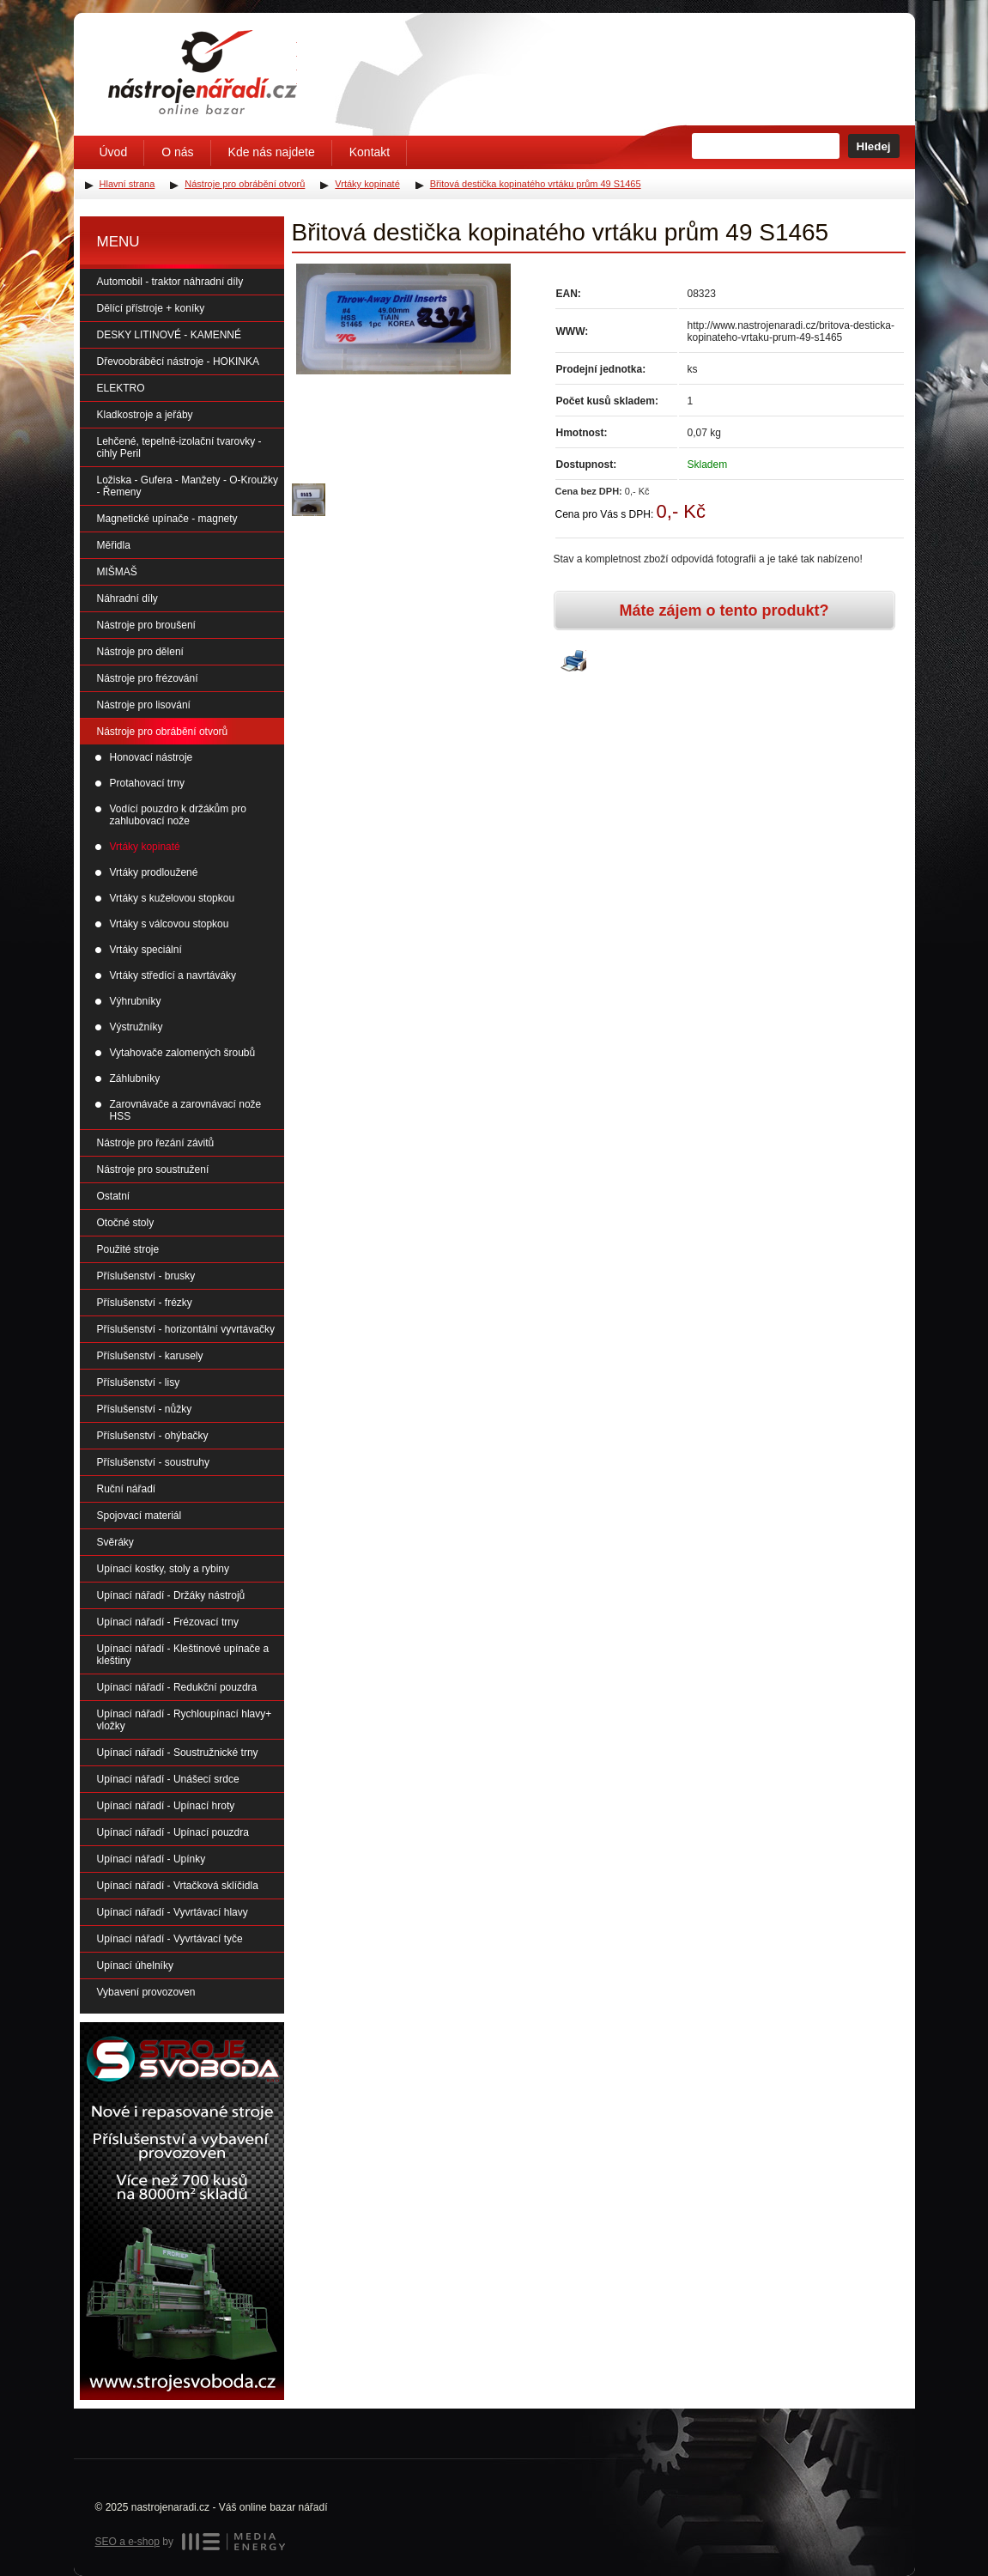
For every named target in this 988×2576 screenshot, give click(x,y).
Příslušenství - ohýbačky (153, 1436)
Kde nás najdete (271, 152)
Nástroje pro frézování (147, 678)
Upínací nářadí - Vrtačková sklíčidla (177, 1886)
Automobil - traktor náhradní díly (170, 282)
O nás (177, 152)
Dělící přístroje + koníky (151, 308)
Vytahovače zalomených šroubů (183, 1053)
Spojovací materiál (139, 1516)
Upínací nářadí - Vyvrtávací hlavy (172, 1912)
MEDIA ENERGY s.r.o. (233, 2541)
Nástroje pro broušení (146, 625)
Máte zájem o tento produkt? (723, 610)
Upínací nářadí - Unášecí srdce (168, 1779)
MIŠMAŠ (117, 572)
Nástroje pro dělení (140, 652)
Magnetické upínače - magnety (167, 519)
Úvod (114, 152)
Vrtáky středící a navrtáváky (173, 975)
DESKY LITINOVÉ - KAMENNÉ (169, 335)
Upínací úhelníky (135, 1965)
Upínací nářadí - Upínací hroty (166, 1806)
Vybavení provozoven (146, 1992)
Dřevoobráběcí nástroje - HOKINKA (178, 361)
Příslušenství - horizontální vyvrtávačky (186, 1329)
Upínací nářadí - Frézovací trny (168, 1622)
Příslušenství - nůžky (144, 1409)
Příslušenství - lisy (138, 1382)
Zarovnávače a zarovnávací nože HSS (186, 1110)
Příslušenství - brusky (146, 1276)
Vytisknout (573, 662)
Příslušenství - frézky (144, 1303)
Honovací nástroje (151, 757)
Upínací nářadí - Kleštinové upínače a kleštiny (183, 1655)
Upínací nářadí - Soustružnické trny (177, 1753)
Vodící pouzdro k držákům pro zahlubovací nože (178, 815)
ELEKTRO (121, 388)
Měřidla (113, 545)
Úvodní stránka (202, 72)
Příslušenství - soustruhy (153, 1462)
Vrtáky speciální (146, 950)
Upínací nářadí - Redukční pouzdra (177, 1687)
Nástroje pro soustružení (153, 1169)
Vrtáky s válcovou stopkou (169, 924)
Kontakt (369, 152)
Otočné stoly (126, 1223)
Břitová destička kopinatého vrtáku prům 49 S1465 (535, 184)
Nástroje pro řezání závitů (156, 1143)
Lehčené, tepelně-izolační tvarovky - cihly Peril (179, 447)
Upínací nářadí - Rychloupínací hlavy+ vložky (184, 1720)
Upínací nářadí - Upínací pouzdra (173, 1832)
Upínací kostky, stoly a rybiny (163, 1569)
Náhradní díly (127, 598)
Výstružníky (136, 1027)
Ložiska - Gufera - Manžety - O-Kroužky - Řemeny (187, 486)
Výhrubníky (135, 1001)
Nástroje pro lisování (144, 705)
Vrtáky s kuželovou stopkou (172, 898)
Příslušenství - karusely (150, 1356)
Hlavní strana (127, 184)
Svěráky (115, 1542)
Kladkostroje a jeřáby (145, 415)
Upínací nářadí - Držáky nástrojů (171, 1595)
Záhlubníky (135, 1078)
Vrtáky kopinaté (145, 847)
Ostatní (113, 1196)
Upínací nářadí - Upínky (151, 1859)
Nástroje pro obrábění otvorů (162, 732)
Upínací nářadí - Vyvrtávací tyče (170, 1939)
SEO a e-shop (127, 2542)
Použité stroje (128, 1249)
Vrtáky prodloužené (154, 872)
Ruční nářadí (126, 1489)
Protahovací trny (147, 783)
